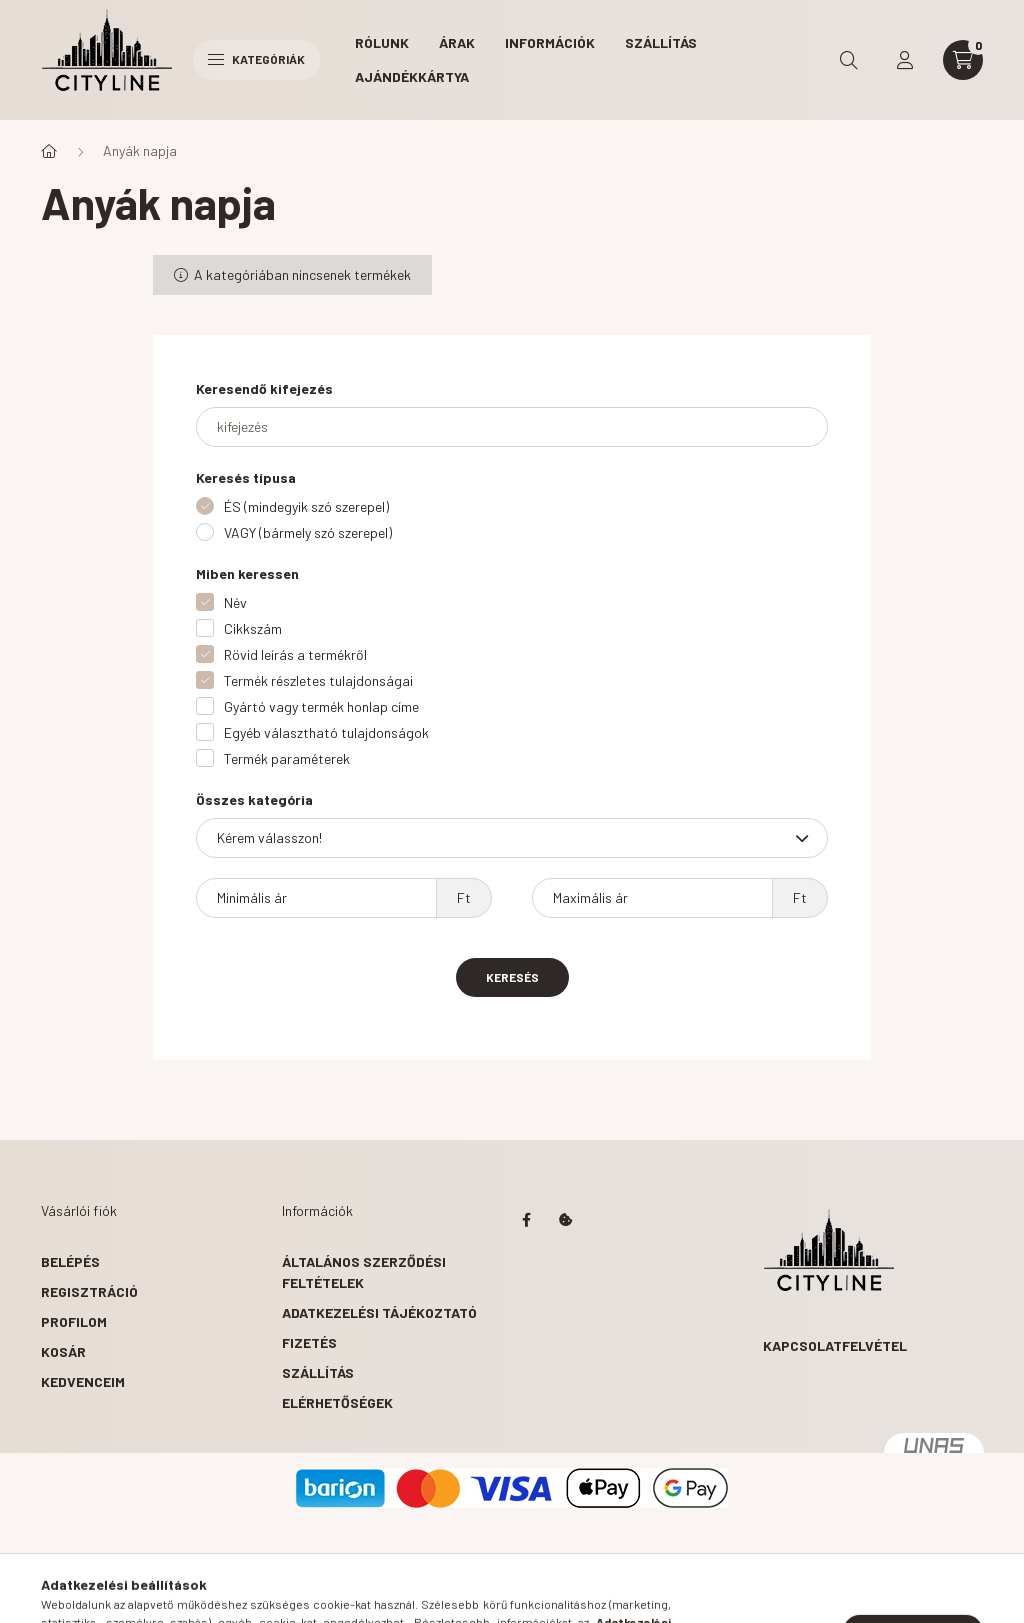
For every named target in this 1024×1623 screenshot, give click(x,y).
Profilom (74, 1321)
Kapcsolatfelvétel (835, 1345)
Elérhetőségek (337, 1402)
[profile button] (905, 60)
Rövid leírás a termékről (295, 654)
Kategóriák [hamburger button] (256, 59)
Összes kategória (254, 799)
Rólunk (382, 42)
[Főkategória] (49, 151)
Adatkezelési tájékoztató (379, 1312)
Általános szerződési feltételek (364, 1272)
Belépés (70, 1261)
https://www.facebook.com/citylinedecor (526, 1220)
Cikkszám (253, 628)
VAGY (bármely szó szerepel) (308, 532)
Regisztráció (89, 1291)
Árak (457, 42)
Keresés (512, 977)
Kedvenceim (83, 1381)
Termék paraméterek (287, 758)
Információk (550, 42)
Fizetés (309, 1342)
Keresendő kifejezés (264, 388)
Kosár (63, 1351)
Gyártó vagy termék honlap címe (321, 706)
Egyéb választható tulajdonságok (326, 732)
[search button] (849, 60)
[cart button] (963, 60)
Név (235, 602)
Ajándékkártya (412, 76)
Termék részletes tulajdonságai (318, 680)
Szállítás (661, 42)
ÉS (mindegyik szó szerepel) (306, 506)
